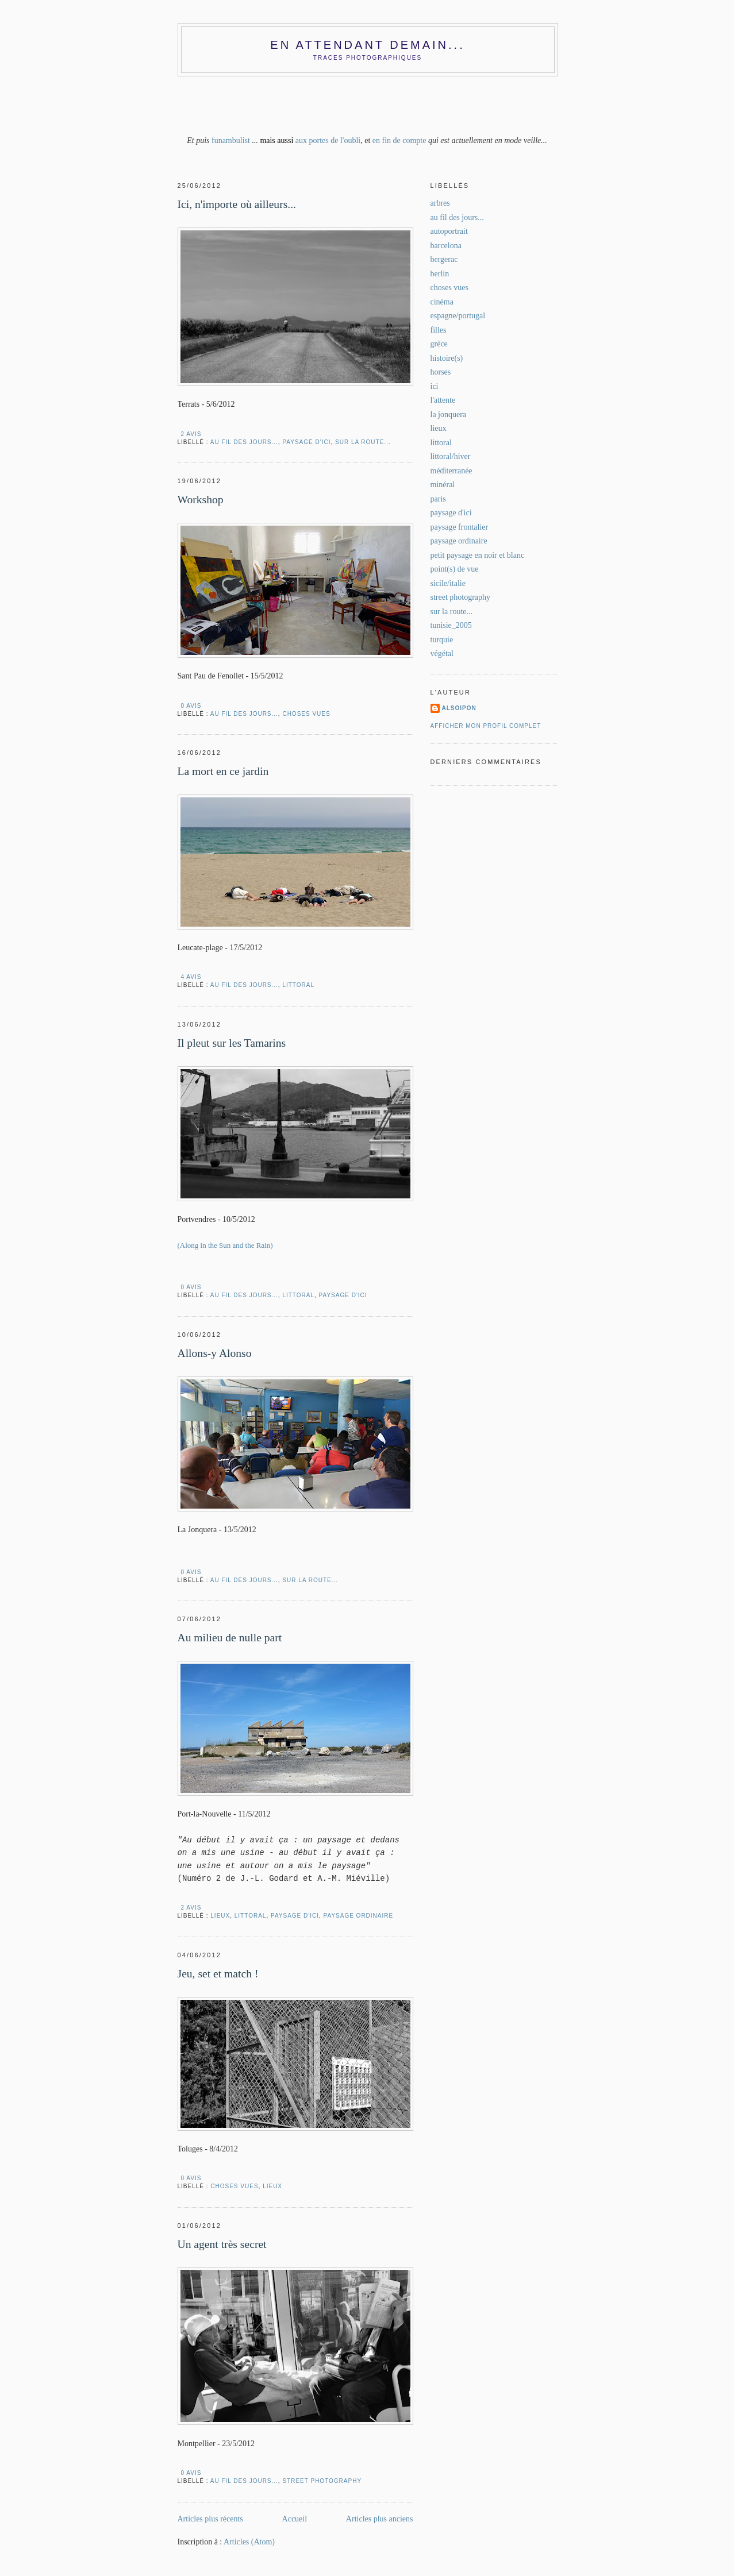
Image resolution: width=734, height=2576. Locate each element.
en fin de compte (399, 140)
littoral (298, 985)
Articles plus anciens (379, 2519)
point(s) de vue (455, 569)
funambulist (231, 140)
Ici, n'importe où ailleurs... (237, 204)
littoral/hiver (451, 456)
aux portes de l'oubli (327, 140)
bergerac (444, 259)
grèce (439, 344)
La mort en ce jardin (223, 771)
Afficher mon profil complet (486, 726)
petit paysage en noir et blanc (478, 555)
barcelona (446, 245)
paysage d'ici (306, 442)
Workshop (201, 499)
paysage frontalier (460, 527)
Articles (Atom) (249, 2542)
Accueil (295, 2519)
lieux (220, 1915)
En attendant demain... (367, 44)
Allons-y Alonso (215, 1353)
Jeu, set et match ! (218, 1974)
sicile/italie (448, 583)
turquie (442, 639)
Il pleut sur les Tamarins (232, 1043)
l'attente (443, 400)
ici (435, 386)
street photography (322, 2481)
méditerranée (451, 470)
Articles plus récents (210, 2519)
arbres (440, 203)
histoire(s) (447, 358)
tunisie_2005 (451, 625)
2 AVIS (191, 434)
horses (441, 372)
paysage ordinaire (359, 1915)
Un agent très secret (222, 2244)
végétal (442, 653)
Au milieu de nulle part (230, 1638)
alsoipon (459, 708)
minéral (443, 484)
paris (438, 499)
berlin (440, 273)
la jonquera (449, 414)
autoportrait (449, 231)
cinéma (442, 302)
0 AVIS (191, 706)
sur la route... (363, 442)
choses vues (306, 714)
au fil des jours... (244, 442)
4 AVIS (191, 977)
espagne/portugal (458, 315)
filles (439, 330)
